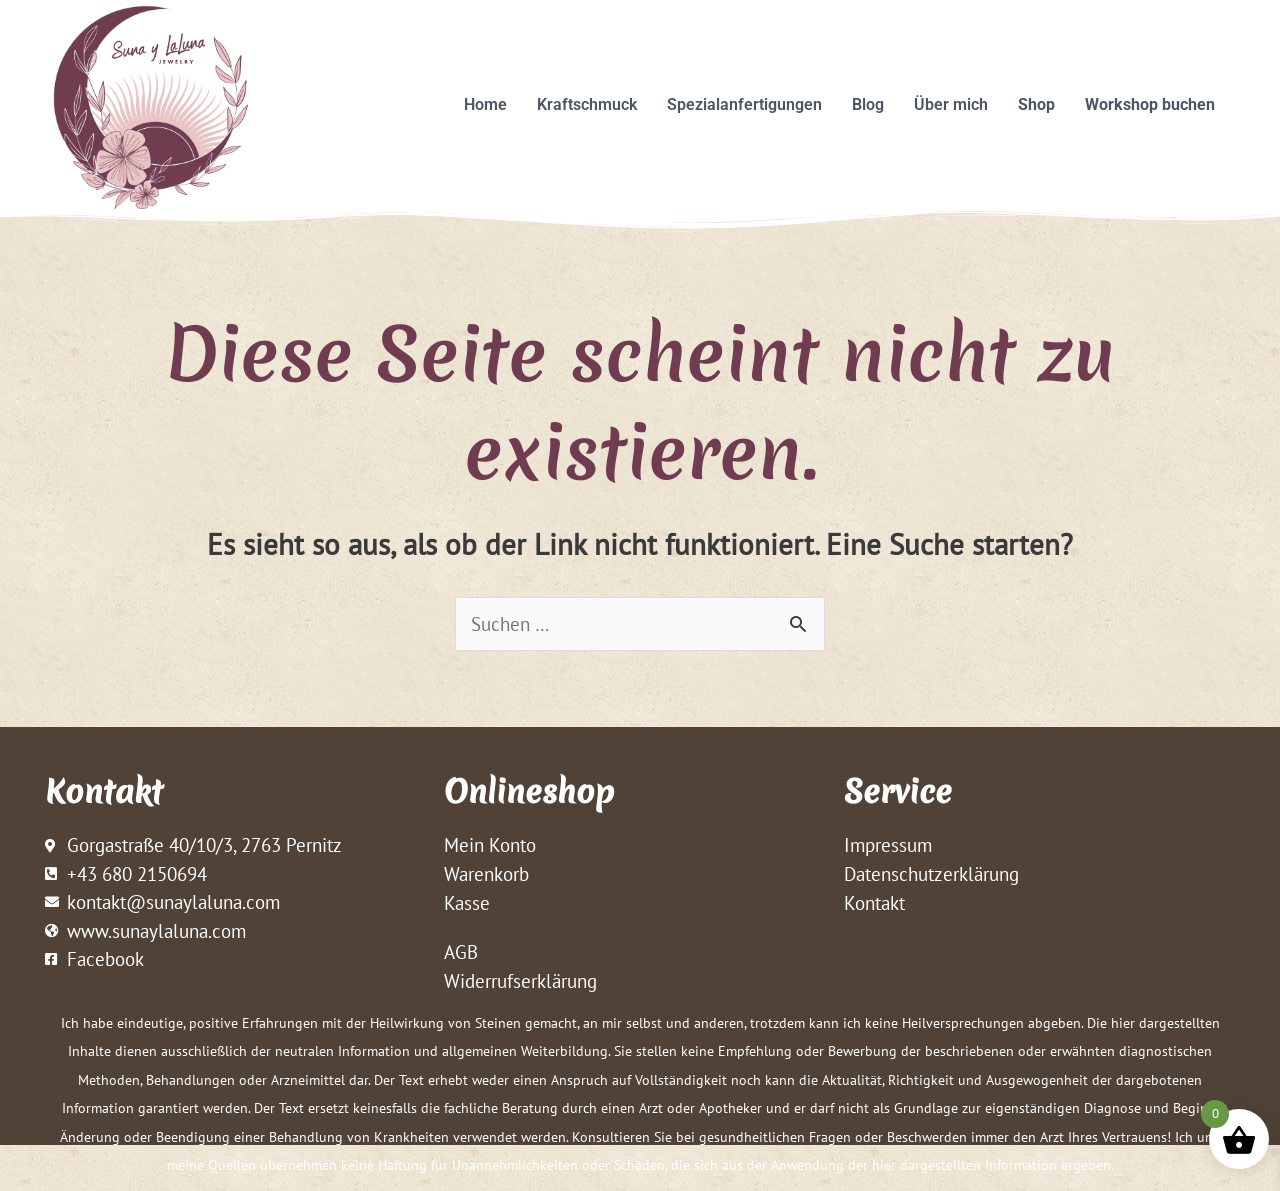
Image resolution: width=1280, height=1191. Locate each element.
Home (485, 104)
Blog (868, 104)
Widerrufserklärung (520, 982)
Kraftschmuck (587, 104)
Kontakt (874, 904)
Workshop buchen (1150, 104)
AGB (461, 953)
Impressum (888, 846)
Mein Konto (490, 846)
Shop (1036, 104)
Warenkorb (486, 875)
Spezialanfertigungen (744, 104)
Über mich (951, 104)
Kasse (467, 904)
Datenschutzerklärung (931, 875)
